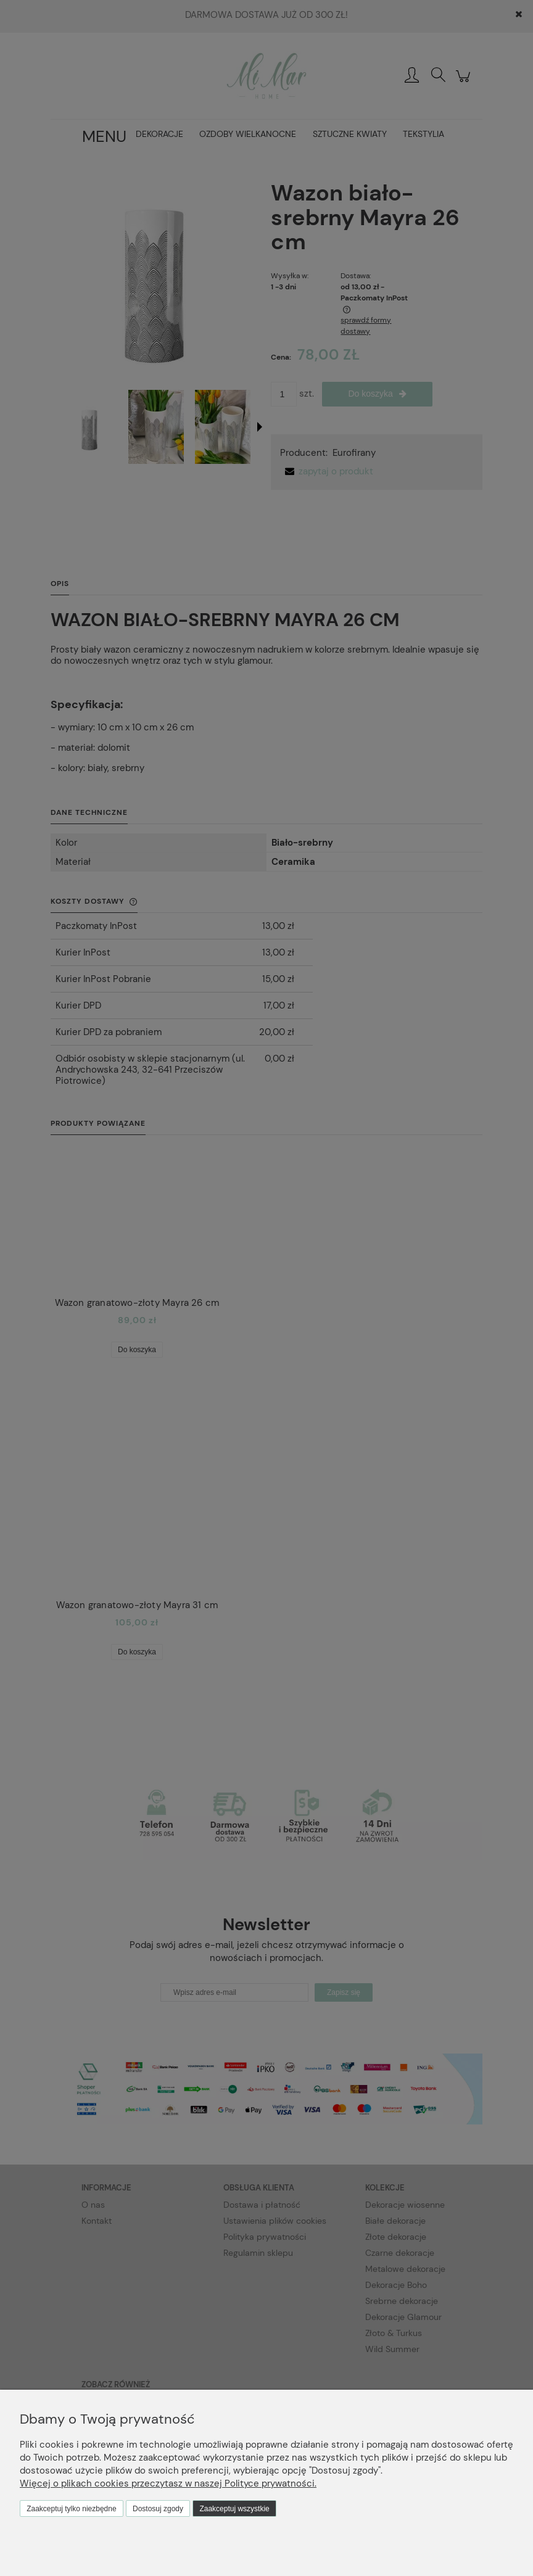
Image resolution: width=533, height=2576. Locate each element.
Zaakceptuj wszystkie (234, 2508)
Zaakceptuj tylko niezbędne (71, 2508)
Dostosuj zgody (158, 2508)
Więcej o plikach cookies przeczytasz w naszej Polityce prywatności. (168, 2483)
